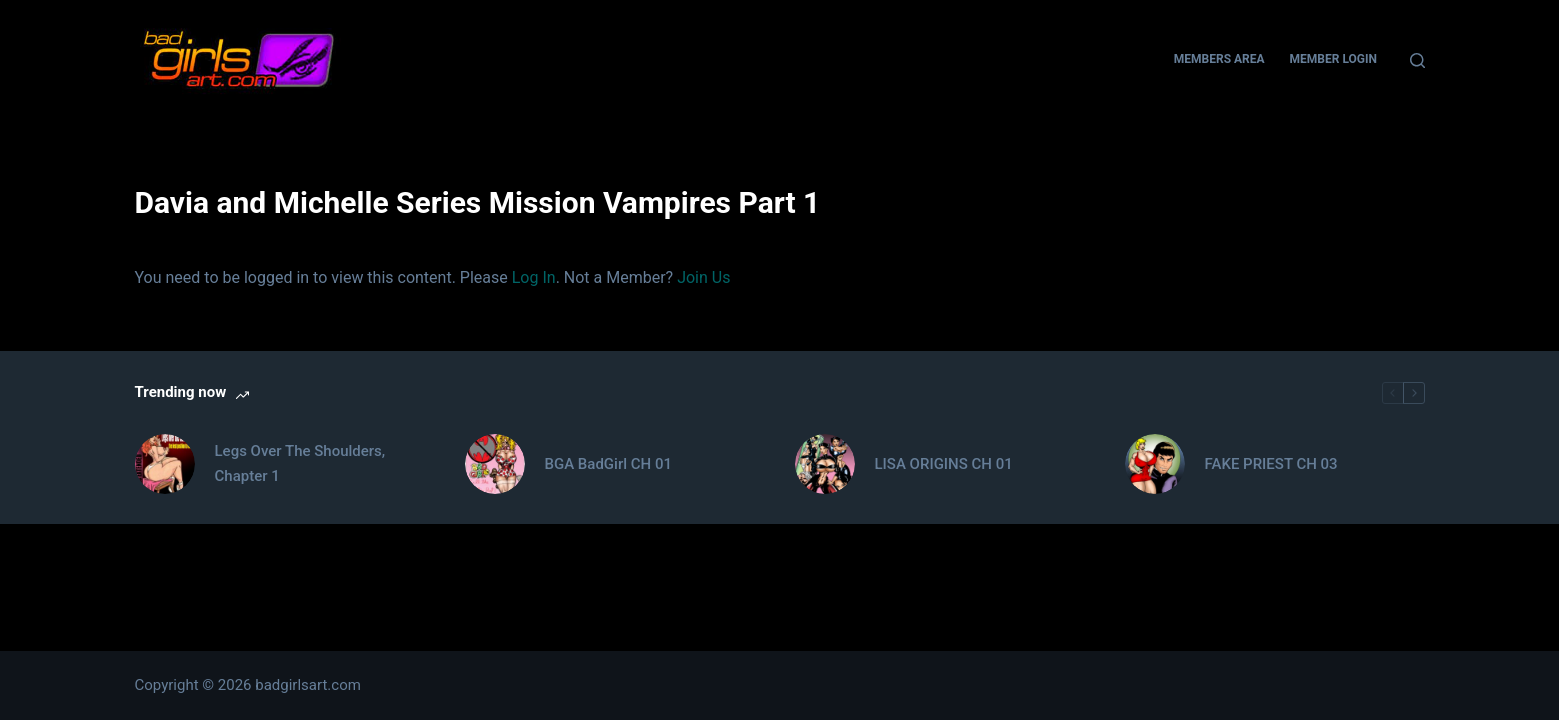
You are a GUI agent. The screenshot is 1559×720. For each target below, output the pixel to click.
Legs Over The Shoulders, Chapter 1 (300, 463)
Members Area (1219, 59)
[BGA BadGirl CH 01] (495, 464)
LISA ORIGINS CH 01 (944, 464)
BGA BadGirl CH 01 (608, 464)
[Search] (1417, 60)
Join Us (703, 277)
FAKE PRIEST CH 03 (1271, 464)
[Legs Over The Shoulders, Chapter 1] (165, 464)
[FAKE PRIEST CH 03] (1155, 464)
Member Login (1333, 59)
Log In (534, 277)
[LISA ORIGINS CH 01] (825, 464)
